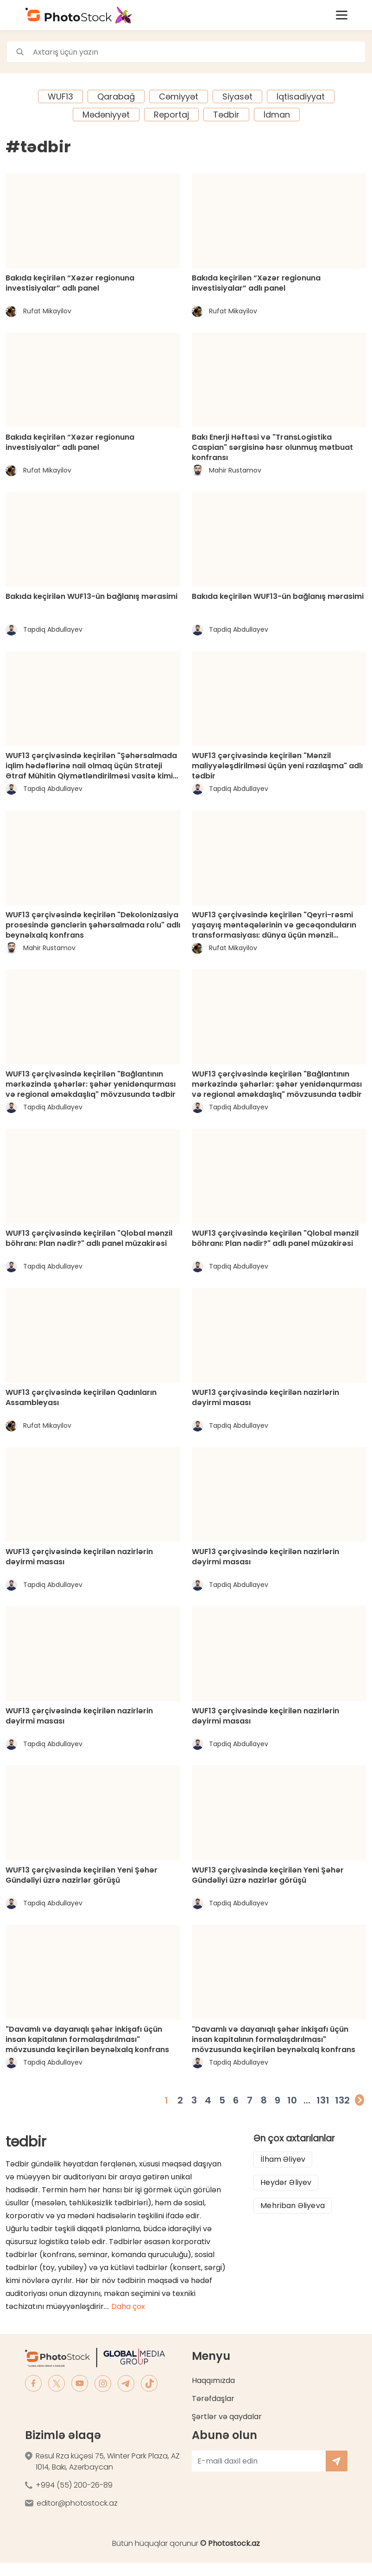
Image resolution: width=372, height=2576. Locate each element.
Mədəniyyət (106, 114)
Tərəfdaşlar (213, 2398)
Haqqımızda (213, 2380)
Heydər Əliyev (285, 2182)
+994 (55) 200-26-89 (74, 2485)
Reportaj (171, 114)
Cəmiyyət (178, 96)
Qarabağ (116, 96)
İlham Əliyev (282, 2159)
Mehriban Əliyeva (292, 2205)
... (306, 2100)
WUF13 (60, 96)
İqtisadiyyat (301, 96)
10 (292, 2100)
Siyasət (237, 96)
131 (322, 2100)
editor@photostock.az (77, 2503)
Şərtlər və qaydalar (227, 2416)
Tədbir (226, 114)
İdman (277, 114)
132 (342, 2100)
